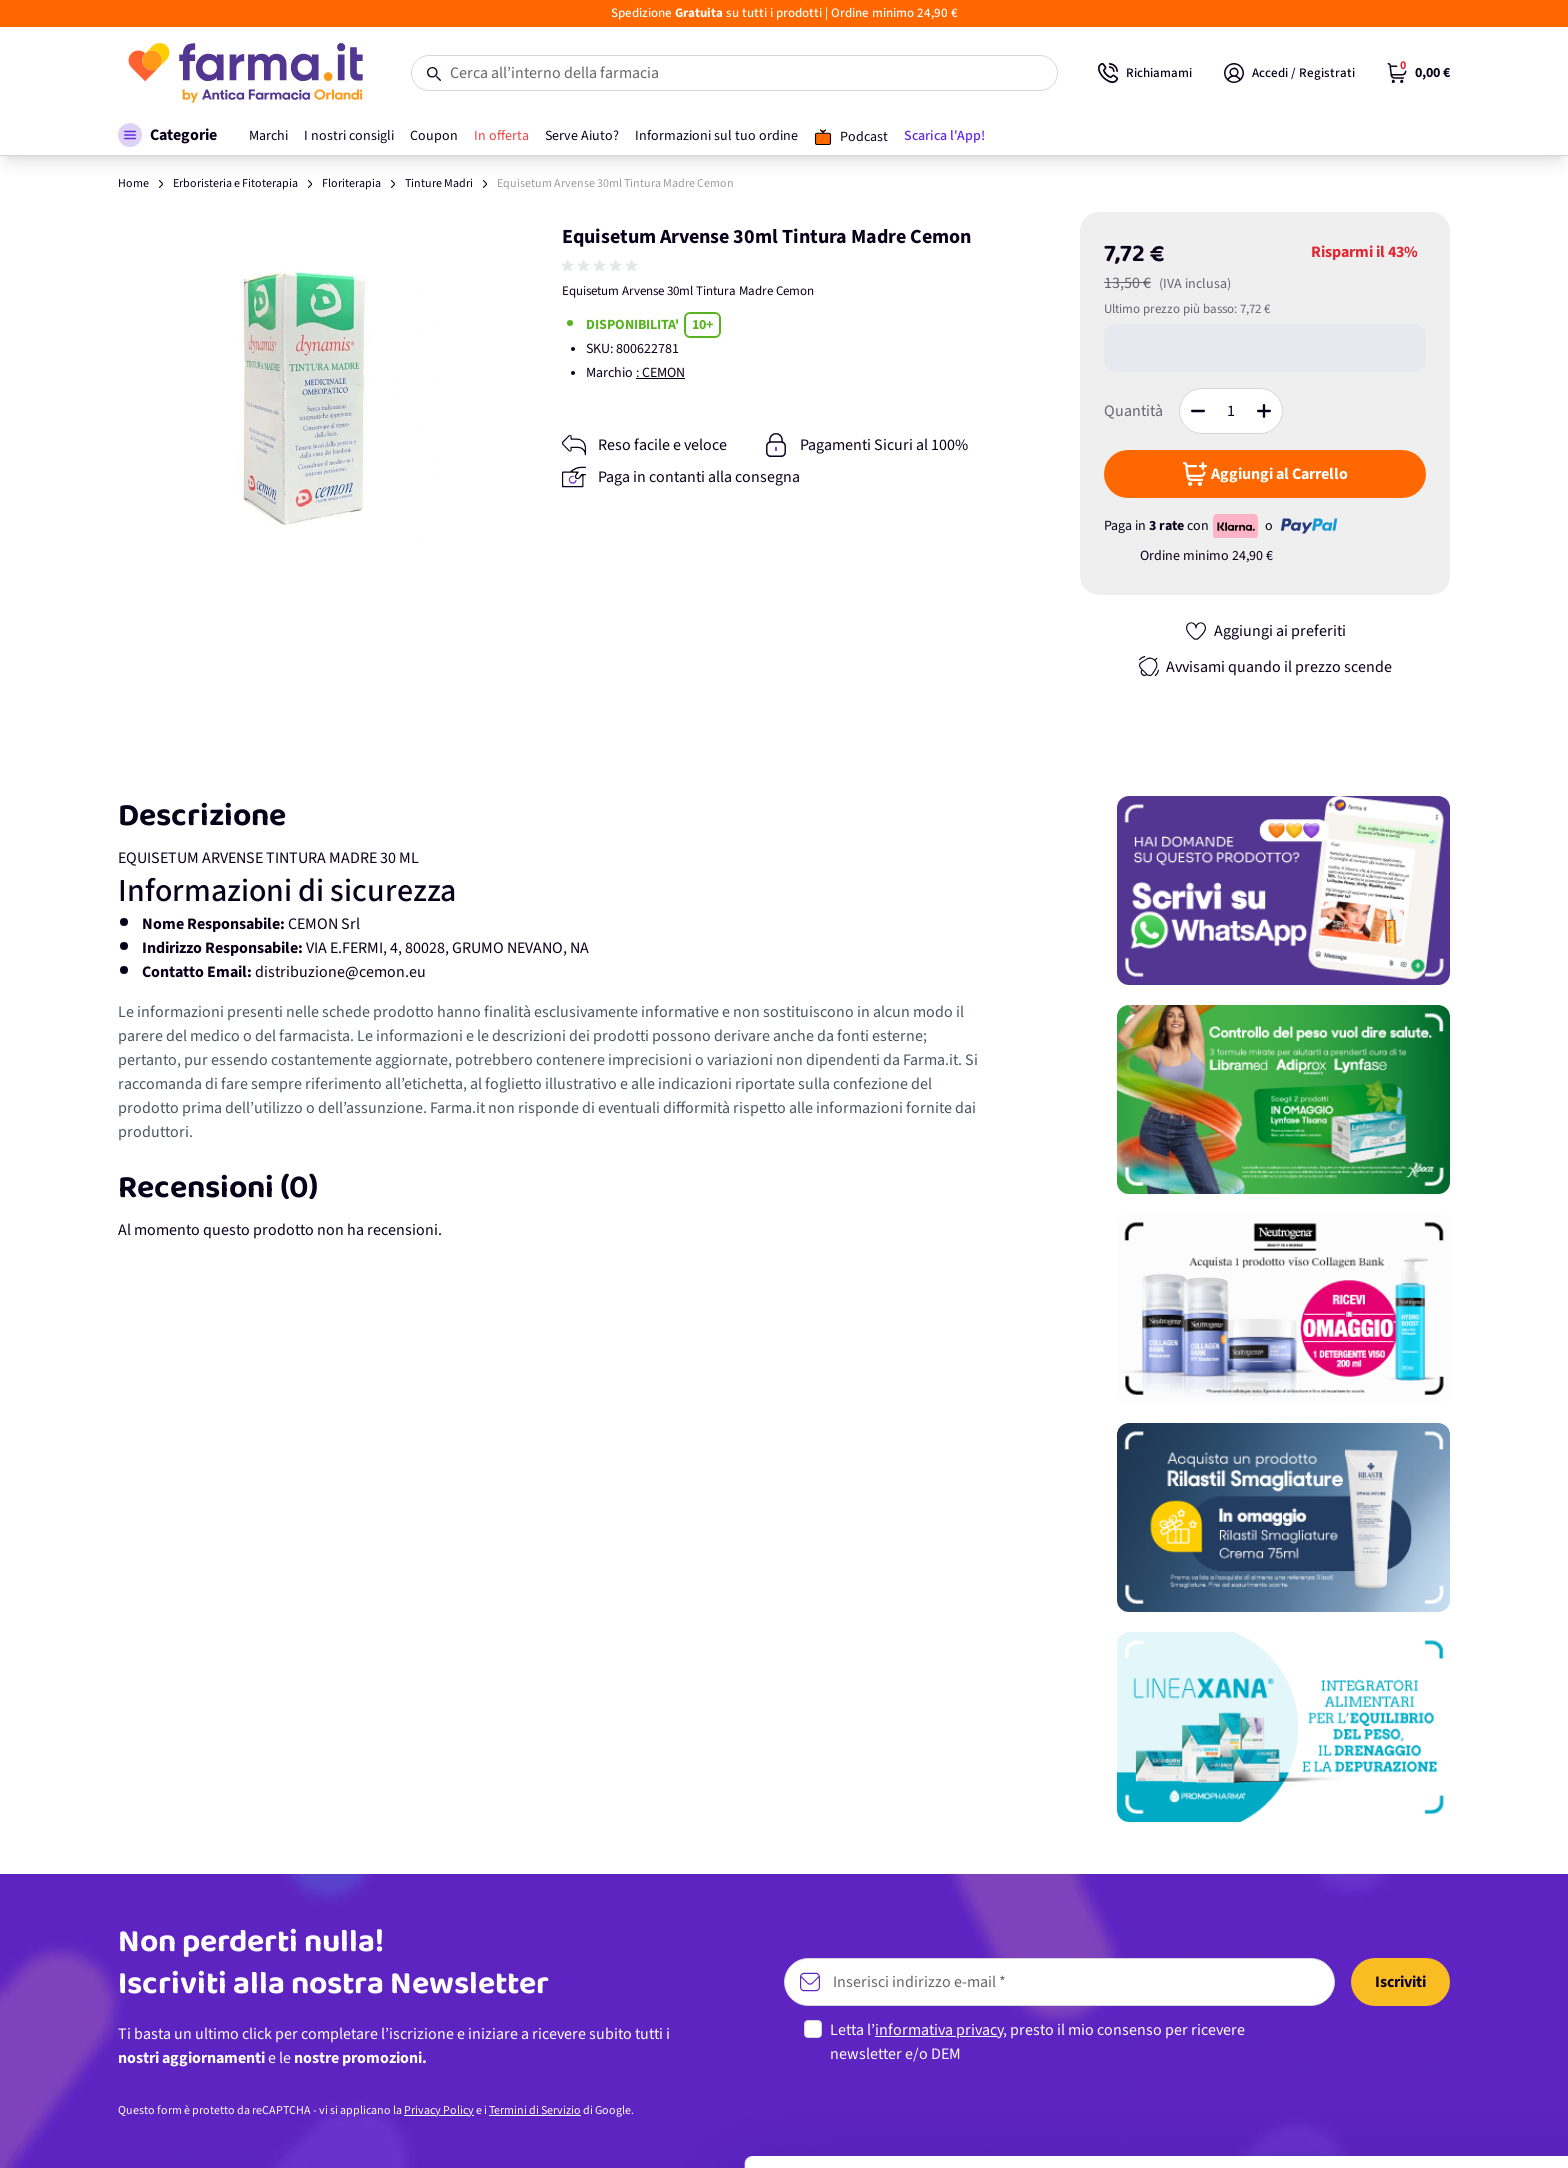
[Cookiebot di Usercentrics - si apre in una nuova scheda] (129, 2129)
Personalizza (1401, 2046)
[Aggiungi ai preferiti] (1265, 631)
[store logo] (244, 73)
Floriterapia (351, 183)
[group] (602, 266)
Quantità (1133, 411)
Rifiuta (1401, 2112)
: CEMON (660, 373)
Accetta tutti (1401, 1981)
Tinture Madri (439, 183)
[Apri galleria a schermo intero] (304, 398)
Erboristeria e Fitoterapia (235, 183)
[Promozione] (1283, 890)
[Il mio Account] (1289, 73)
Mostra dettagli (316, 2128)
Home (133, 183)
